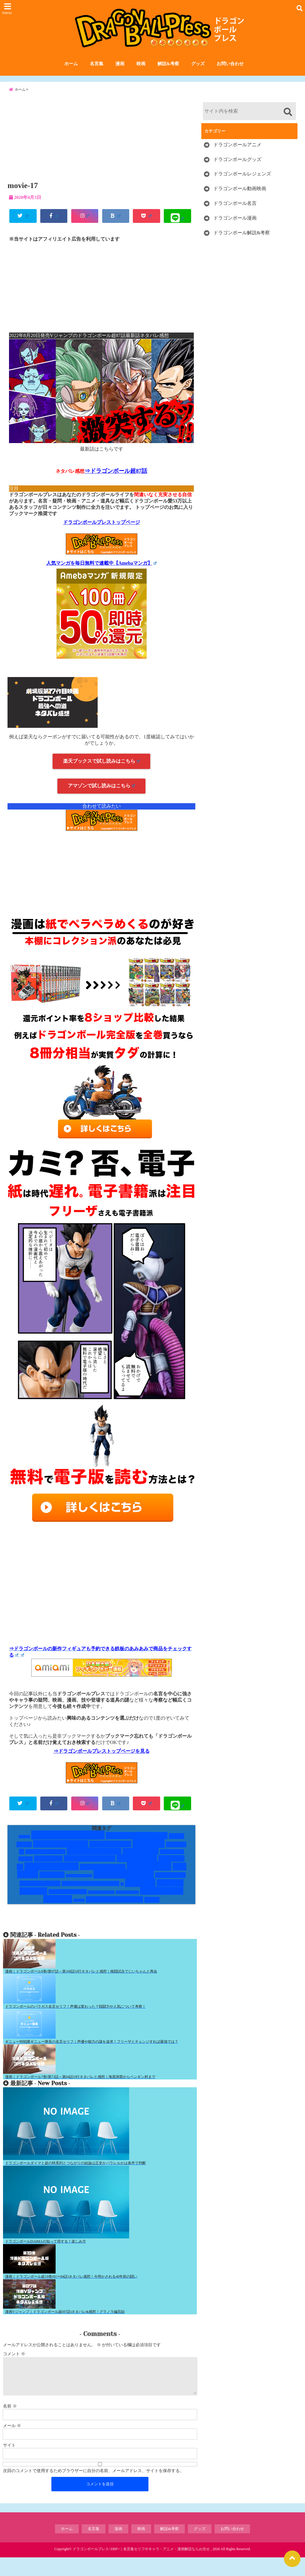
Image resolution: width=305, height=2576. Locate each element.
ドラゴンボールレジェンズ (242, 183)
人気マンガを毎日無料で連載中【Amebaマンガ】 (101, 573)
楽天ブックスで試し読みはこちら (101, 771)
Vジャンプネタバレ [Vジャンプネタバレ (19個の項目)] (68, 1846)
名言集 (96, 66)
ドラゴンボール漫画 (235, 227)
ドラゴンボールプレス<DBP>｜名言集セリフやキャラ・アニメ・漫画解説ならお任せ (141, 2567)
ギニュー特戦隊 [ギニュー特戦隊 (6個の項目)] (110, 1855)
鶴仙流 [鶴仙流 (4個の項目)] (152, 1911)
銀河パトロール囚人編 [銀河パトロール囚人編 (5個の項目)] (114, 1911)
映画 (140, 66)
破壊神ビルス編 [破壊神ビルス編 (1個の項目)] (127, 1903)
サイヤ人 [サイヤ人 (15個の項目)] (149, 1854)
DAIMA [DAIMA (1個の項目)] (24, 1848)
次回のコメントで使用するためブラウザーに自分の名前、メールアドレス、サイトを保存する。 (93, 2489)
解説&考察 (168, 66)
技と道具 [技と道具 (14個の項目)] (140, 1893)
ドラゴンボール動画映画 (239, 198)
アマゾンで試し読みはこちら (101, 796)
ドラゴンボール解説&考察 (241, 242)
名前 (10, 2425)
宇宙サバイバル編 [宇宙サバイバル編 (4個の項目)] (40, 1894)
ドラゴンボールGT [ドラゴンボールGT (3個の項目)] (45, 1863)
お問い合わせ (230, 66)
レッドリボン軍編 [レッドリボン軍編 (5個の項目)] (103, 1878)
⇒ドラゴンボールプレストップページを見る (101, 1761)
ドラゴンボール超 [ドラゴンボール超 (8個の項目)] (94, 1862)
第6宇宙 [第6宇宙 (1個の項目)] (79, 1911)
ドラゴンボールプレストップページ (101, 532)
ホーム (71, 66)
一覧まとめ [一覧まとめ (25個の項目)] (149, 1877)
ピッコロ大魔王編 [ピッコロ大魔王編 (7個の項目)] (89, 1870)
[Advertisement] (101, 146)
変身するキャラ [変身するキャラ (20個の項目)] (123, 1885)
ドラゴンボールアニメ (237, 154)
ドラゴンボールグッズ (237, 169)
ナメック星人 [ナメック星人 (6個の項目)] (141, 1862)
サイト (9, 2464)
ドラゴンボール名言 (235, 212)
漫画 (119, 66)
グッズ (198, 66)
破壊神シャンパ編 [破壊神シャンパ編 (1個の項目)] (101, 1903)
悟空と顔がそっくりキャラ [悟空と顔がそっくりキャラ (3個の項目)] (90, 1894)
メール (12, 2444)
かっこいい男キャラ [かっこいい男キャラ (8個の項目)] (137, 1847)
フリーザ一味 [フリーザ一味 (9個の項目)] (137, 1869)
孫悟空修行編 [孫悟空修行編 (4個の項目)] (170, 1886)
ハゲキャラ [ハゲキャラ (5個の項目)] (48, 1870)
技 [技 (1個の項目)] (122, 1895)
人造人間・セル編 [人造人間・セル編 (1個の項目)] (79, 1887)
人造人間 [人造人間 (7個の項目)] (52, 1886)
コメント (14, 2365)
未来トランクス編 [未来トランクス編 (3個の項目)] (67, 1903)
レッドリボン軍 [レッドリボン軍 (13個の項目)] (51, 1878)
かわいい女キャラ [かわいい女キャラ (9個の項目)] (60, 1855)
